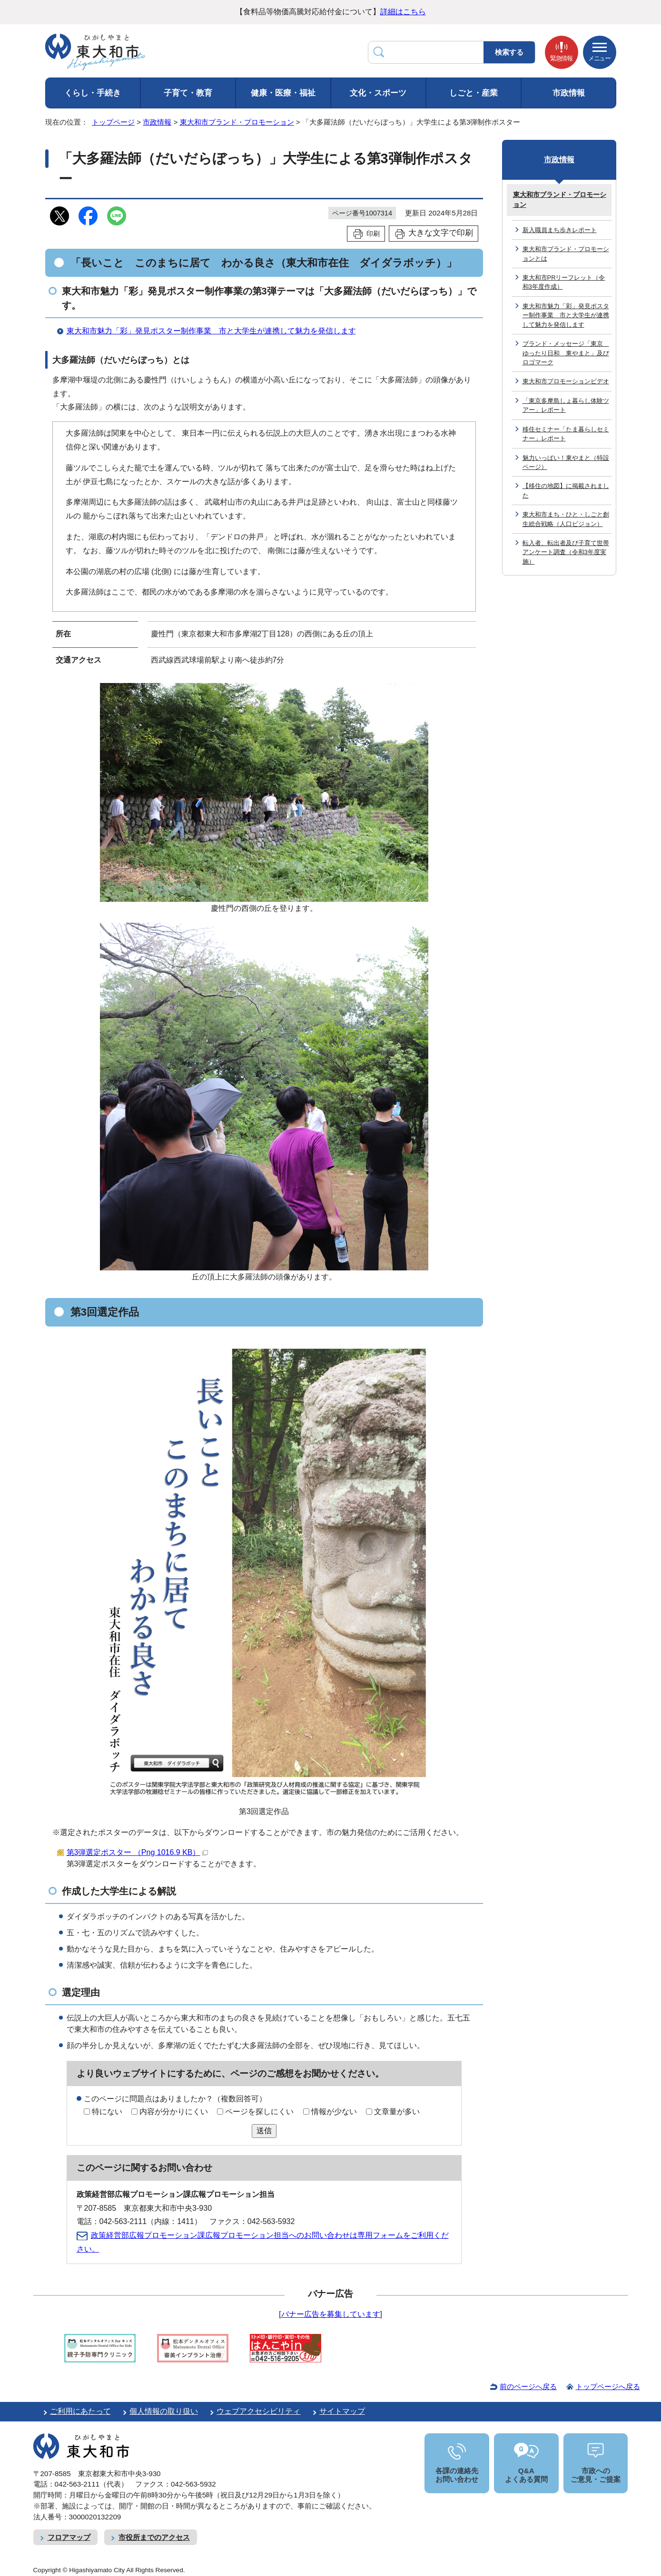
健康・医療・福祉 (283, 93)
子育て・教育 (188, 93)
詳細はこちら (403, 12)
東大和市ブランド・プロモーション (237, 122)
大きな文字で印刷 (440, 232)
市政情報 (568, 93)
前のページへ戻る (528, 2386)
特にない (107, 2112)
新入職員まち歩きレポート (560, 230)
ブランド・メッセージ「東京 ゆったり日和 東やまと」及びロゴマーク (566, 353)
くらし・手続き (92, 93)
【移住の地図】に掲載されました (566, 490)
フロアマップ (69, 2537)
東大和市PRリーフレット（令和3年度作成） (564, 282)
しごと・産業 (473, 93)
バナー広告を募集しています (330, 2314)
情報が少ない (334, 2112)
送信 (264, 2131)
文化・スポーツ (378, 93)
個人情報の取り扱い (163, 2411)
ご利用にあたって (80, 2411)
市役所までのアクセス (154, 2537)
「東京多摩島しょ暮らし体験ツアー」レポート (566, 405)
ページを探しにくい (259, 2112)
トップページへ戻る (608, 2386)
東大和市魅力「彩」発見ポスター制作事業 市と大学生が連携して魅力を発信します (211, 331)
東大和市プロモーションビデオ (566, 381)
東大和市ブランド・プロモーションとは (566, 253)
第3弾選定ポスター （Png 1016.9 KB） (137, 1852)
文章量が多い (397, 2112)
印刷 (373, 233)
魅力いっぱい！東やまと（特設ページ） (566, 462)
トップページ (113, 122)
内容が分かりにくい (173, 2112)
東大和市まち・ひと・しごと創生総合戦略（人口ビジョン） (566, 519)
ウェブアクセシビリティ (258, 2411)
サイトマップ (342, 2411)
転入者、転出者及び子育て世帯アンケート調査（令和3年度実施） (566, 552)
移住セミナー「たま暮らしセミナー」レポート (566, 434)
